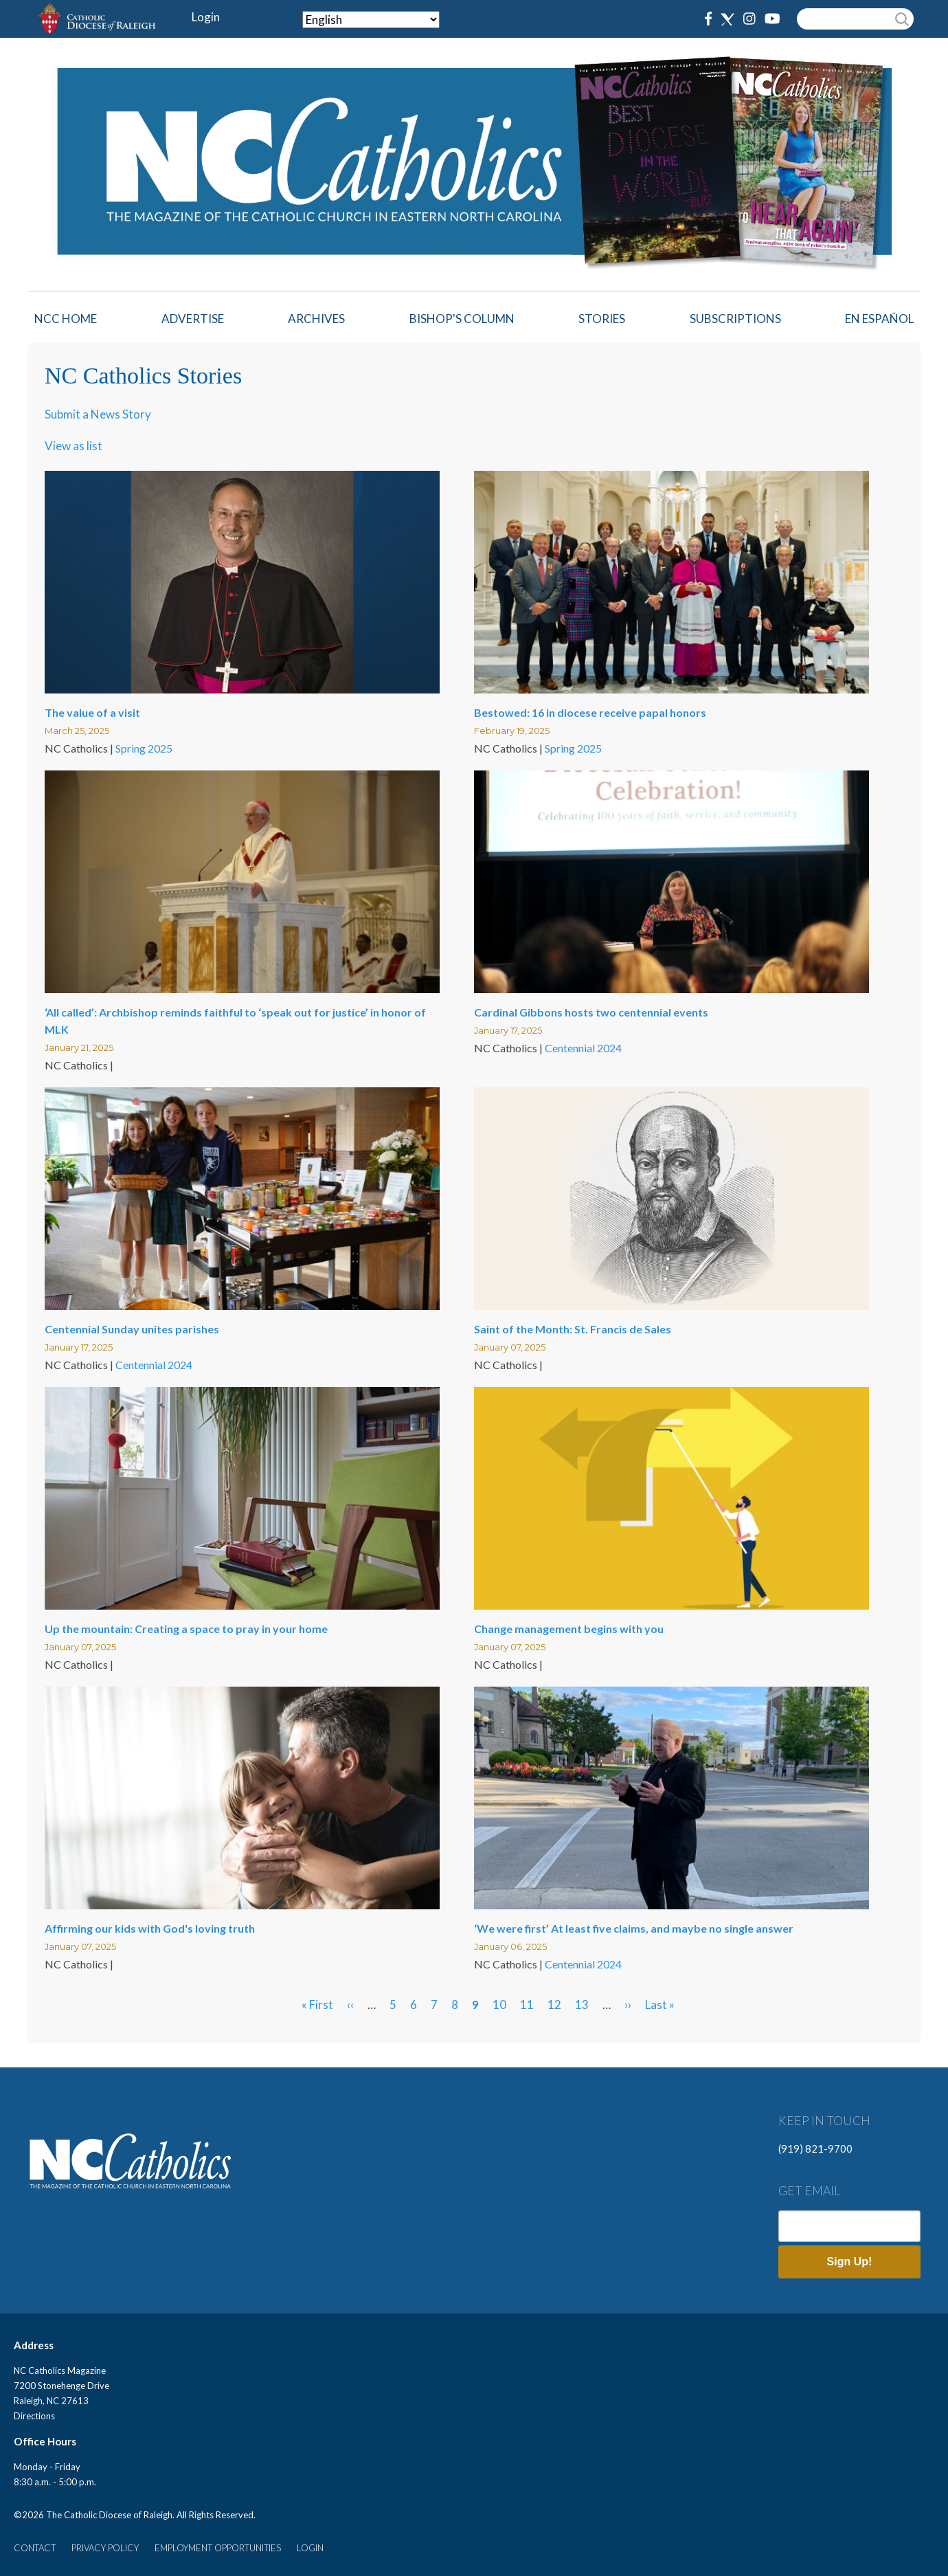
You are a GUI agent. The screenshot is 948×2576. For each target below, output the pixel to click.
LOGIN (310, 2547)
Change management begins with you (569, 1628)
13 (582, 2004)
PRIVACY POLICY (105, 2547)
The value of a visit (92, 712)
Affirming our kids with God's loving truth (150, 1928)
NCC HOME (65, 318)
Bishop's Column (462, 318)
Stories (601, 318)
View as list (73, 445)
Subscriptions (735, 318)
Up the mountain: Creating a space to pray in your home (186, 1628)
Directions (34, 2415)
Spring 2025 (143, 748)
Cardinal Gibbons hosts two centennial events (591, 1012)
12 (554, 2004)
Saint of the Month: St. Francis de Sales (572, 1328)
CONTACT (35, 2547)
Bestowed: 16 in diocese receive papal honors (590, 712)
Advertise (192, 318)
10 (499, 2004)
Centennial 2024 (583, 1047)
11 (527, 2004)
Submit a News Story (98, 414)
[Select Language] (371, 19)
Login (206, 17)
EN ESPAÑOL (879, 318)
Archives (316, 318)
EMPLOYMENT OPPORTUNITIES (218, 2547)
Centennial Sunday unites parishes (132, 1328)
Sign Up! (849, 2261)
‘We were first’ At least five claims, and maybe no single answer (633, 1928)
